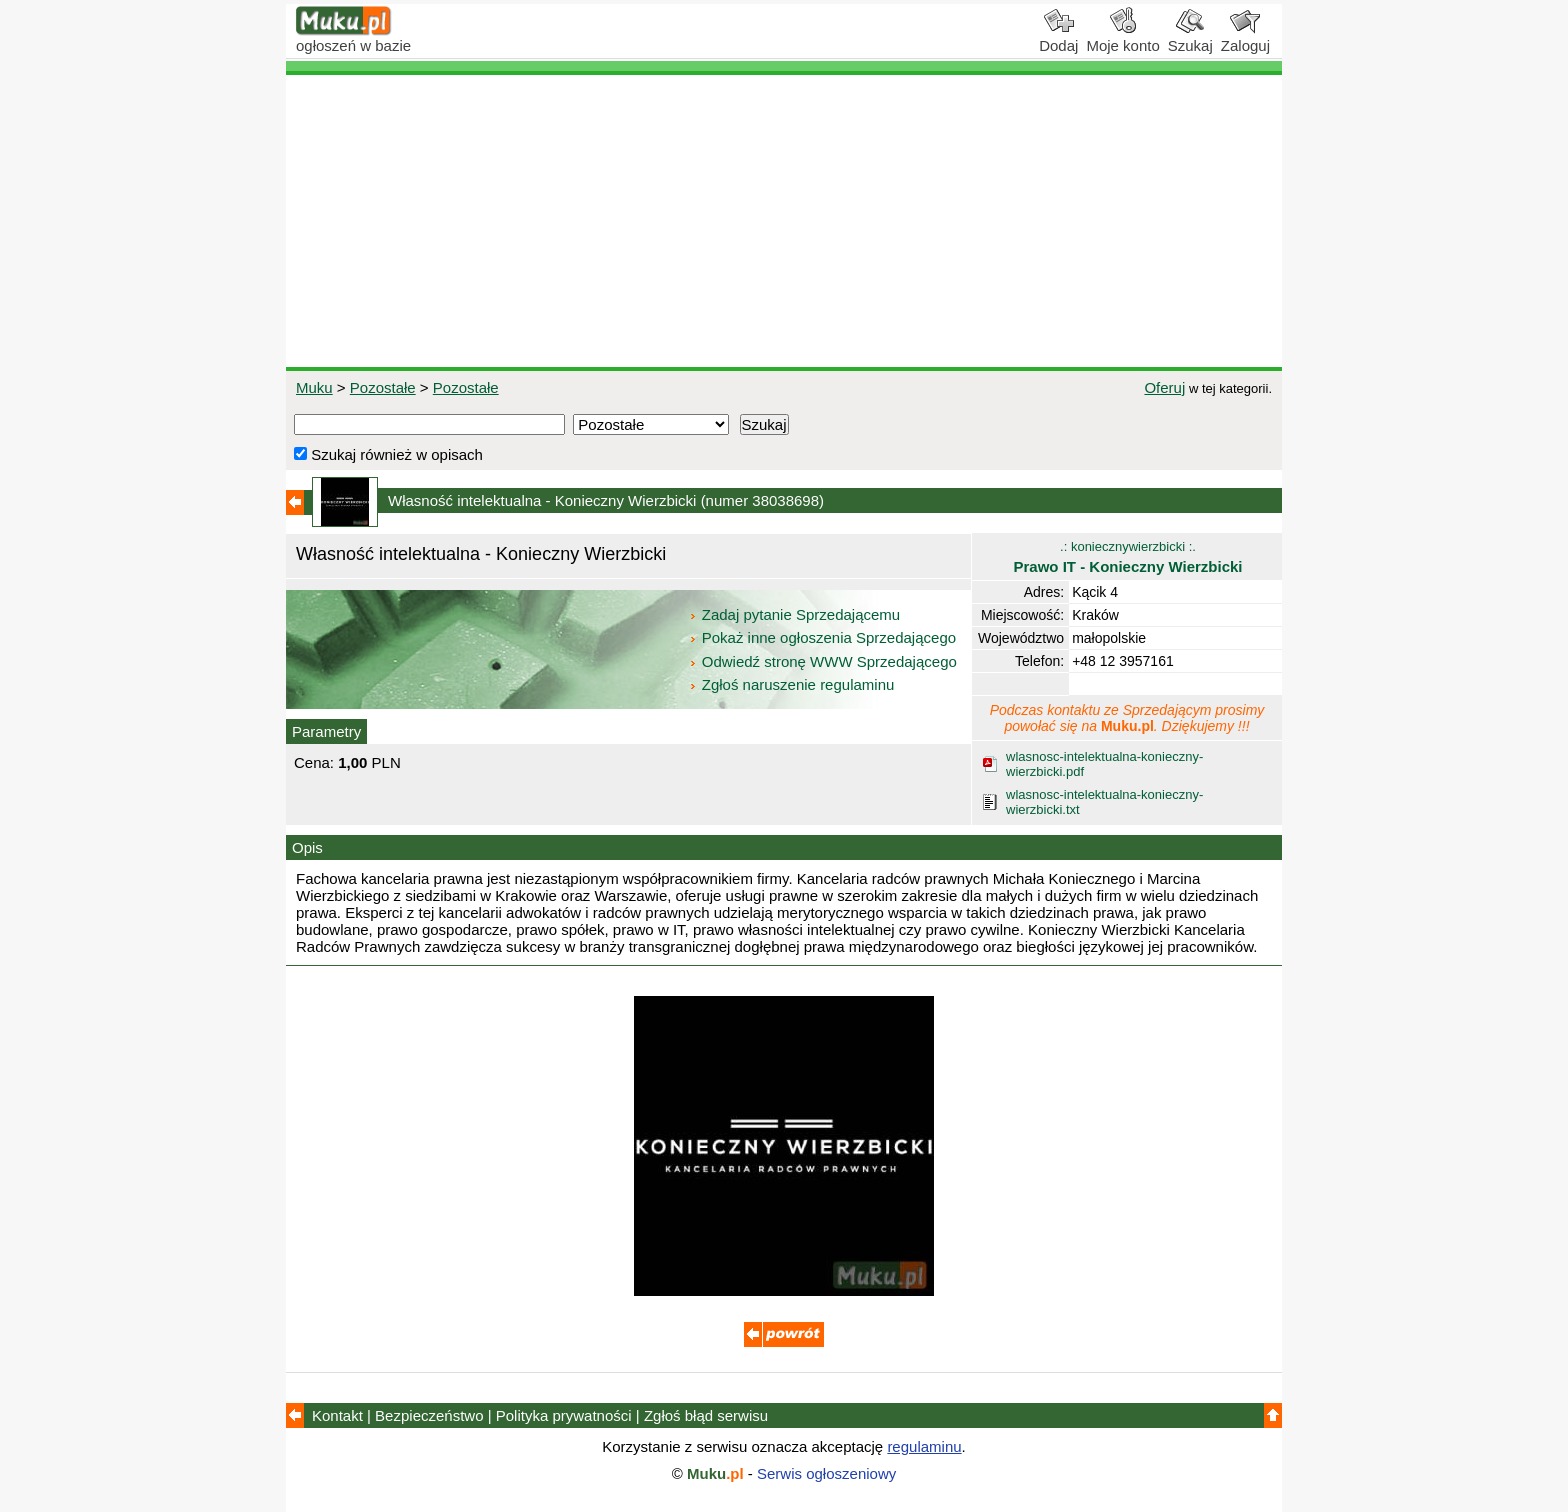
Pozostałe (383, 387)
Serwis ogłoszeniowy (826, 1473)
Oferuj (1164, 387)
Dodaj (1058, 38)
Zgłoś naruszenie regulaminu (791, 684)
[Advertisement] (784, 221)
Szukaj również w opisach (388, 454)
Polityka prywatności (564, 1415)
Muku (314, 387)
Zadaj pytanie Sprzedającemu (796, 614)
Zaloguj (1245, 38)
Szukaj (1190, 38)
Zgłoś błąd (706, 1415)
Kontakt (337, 1415)
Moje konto (1122, 38)
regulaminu (924, 1446)
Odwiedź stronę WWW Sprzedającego (824, 661)
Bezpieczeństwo (429, 1415)
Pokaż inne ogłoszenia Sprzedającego (824, 637)
